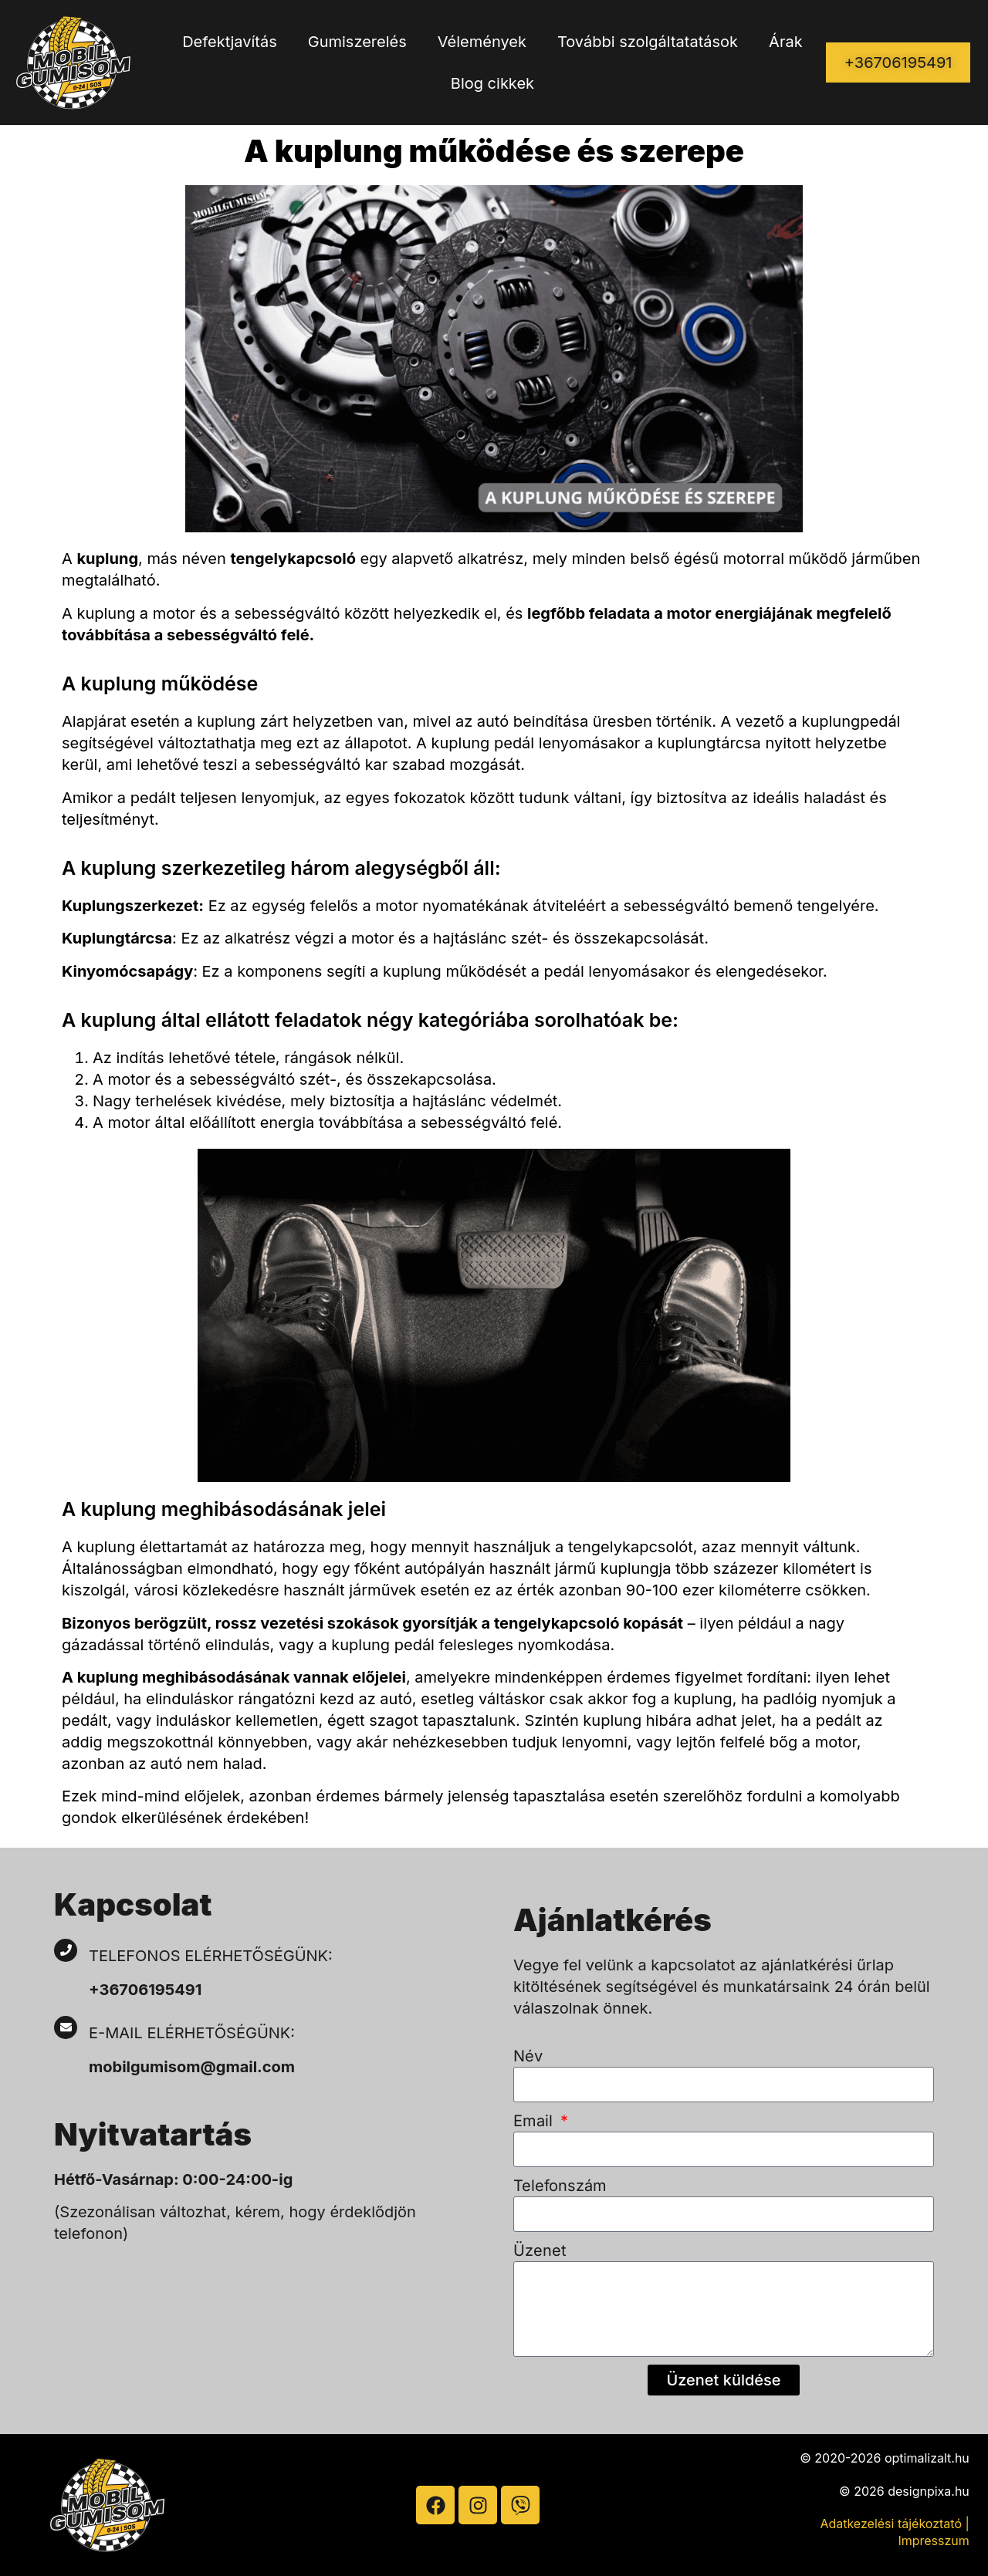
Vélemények (482, 41)
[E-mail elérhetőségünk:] (65, 2027)
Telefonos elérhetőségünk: (211, 1955)
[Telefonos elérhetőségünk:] (65, 1950)
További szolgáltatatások (647, 41)
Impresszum (933, 2540)
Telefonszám (560, 2185)
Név (528, 2056)
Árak (786, 41)
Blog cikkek (492, 83)
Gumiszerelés (357, 41)
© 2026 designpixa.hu (904, 2491)
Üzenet (540, 2250)
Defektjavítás (229, 41)
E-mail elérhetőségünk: (194, 2033)
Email (535, 2121)
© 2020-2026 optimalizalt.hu (884, 2458)
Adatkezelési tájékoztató (891, 2523)
